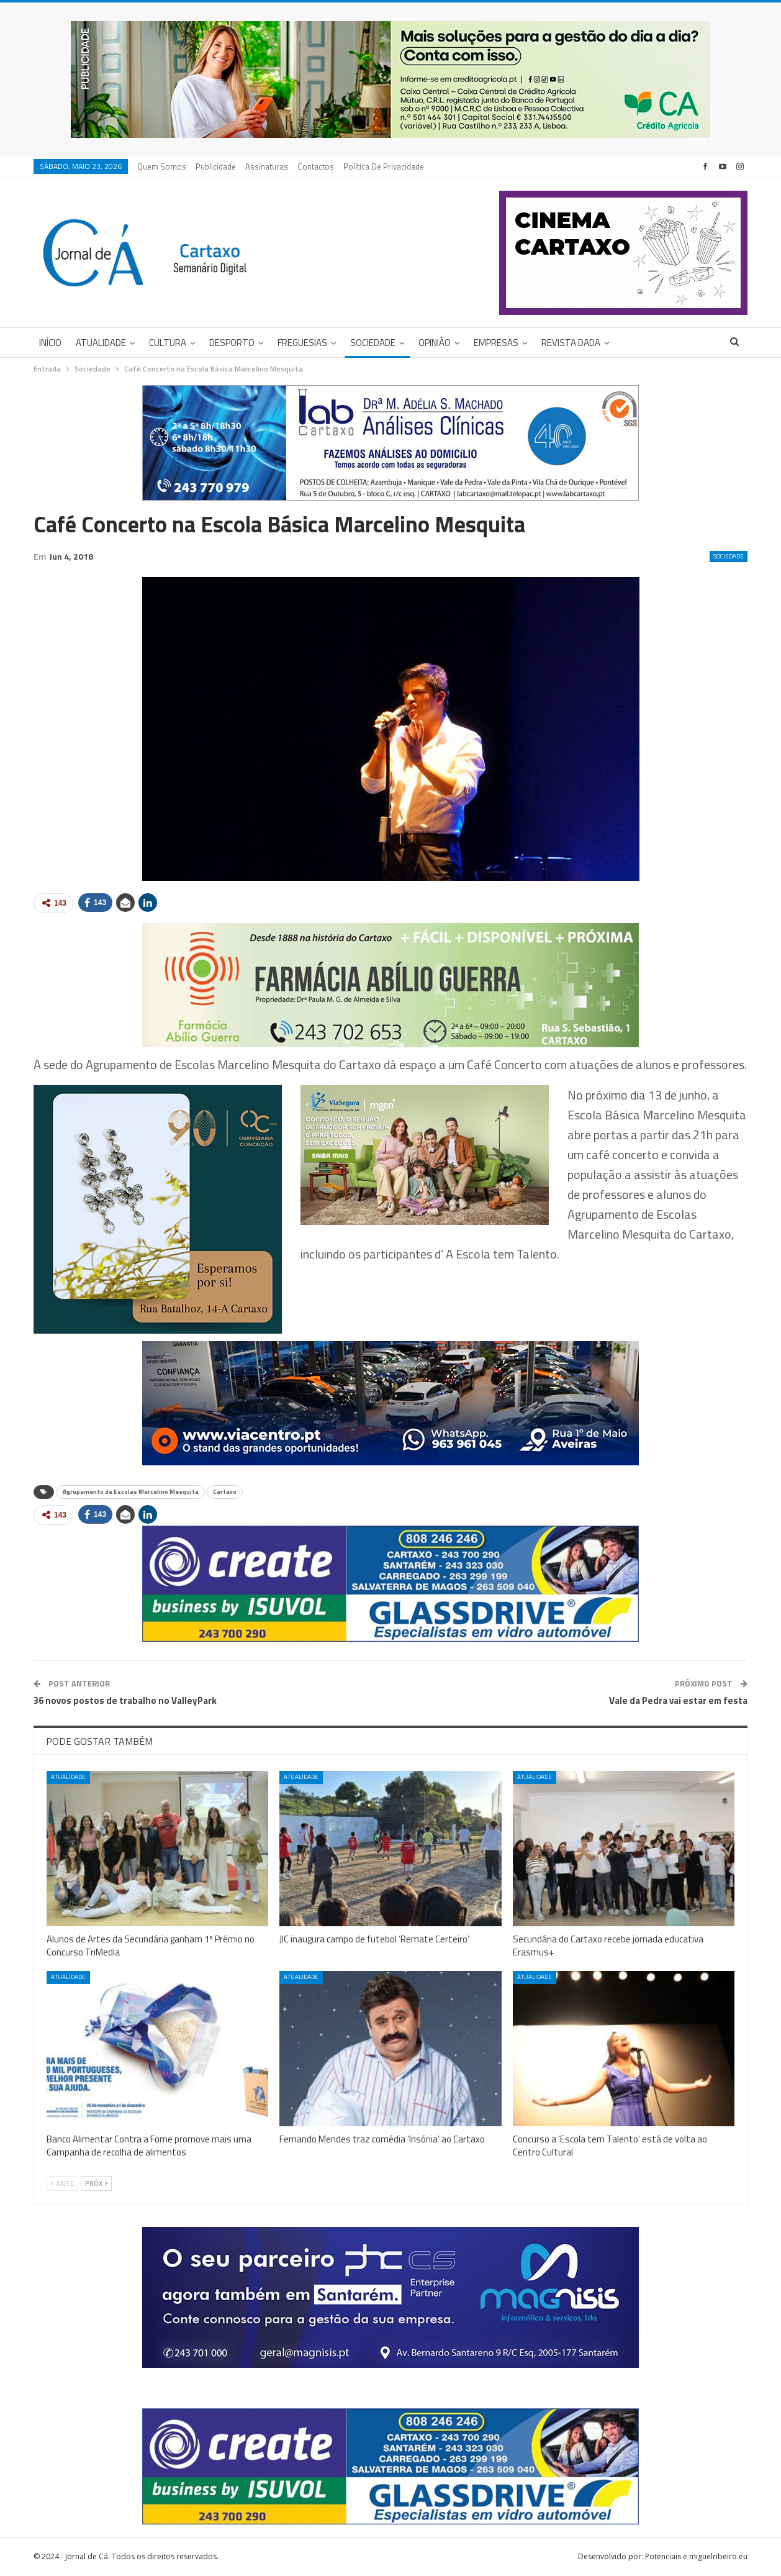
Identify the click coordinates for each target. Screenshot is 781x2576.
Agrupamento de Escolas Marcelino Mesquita (131, 1491)
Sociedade (372, 342)
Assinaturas (266, 166)
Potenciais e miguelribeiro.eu (696, 2556)
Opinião (434, 342)
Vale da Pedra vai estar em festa (678, 1700)
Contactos (315, 166)
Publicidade (216, 166)
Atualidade (101, 342)
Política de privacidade (383, 166)
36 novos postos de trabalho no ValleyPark (125, 1700)
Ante (62, 2183)
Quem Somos (161, 166)
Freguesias (302, 342)
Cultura (167, 342)
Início (50, 342)
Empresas (496, 342)
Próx (96, 2183)
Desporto (232, 342)
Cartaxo (225, 1491)
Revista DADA (570, 342)
